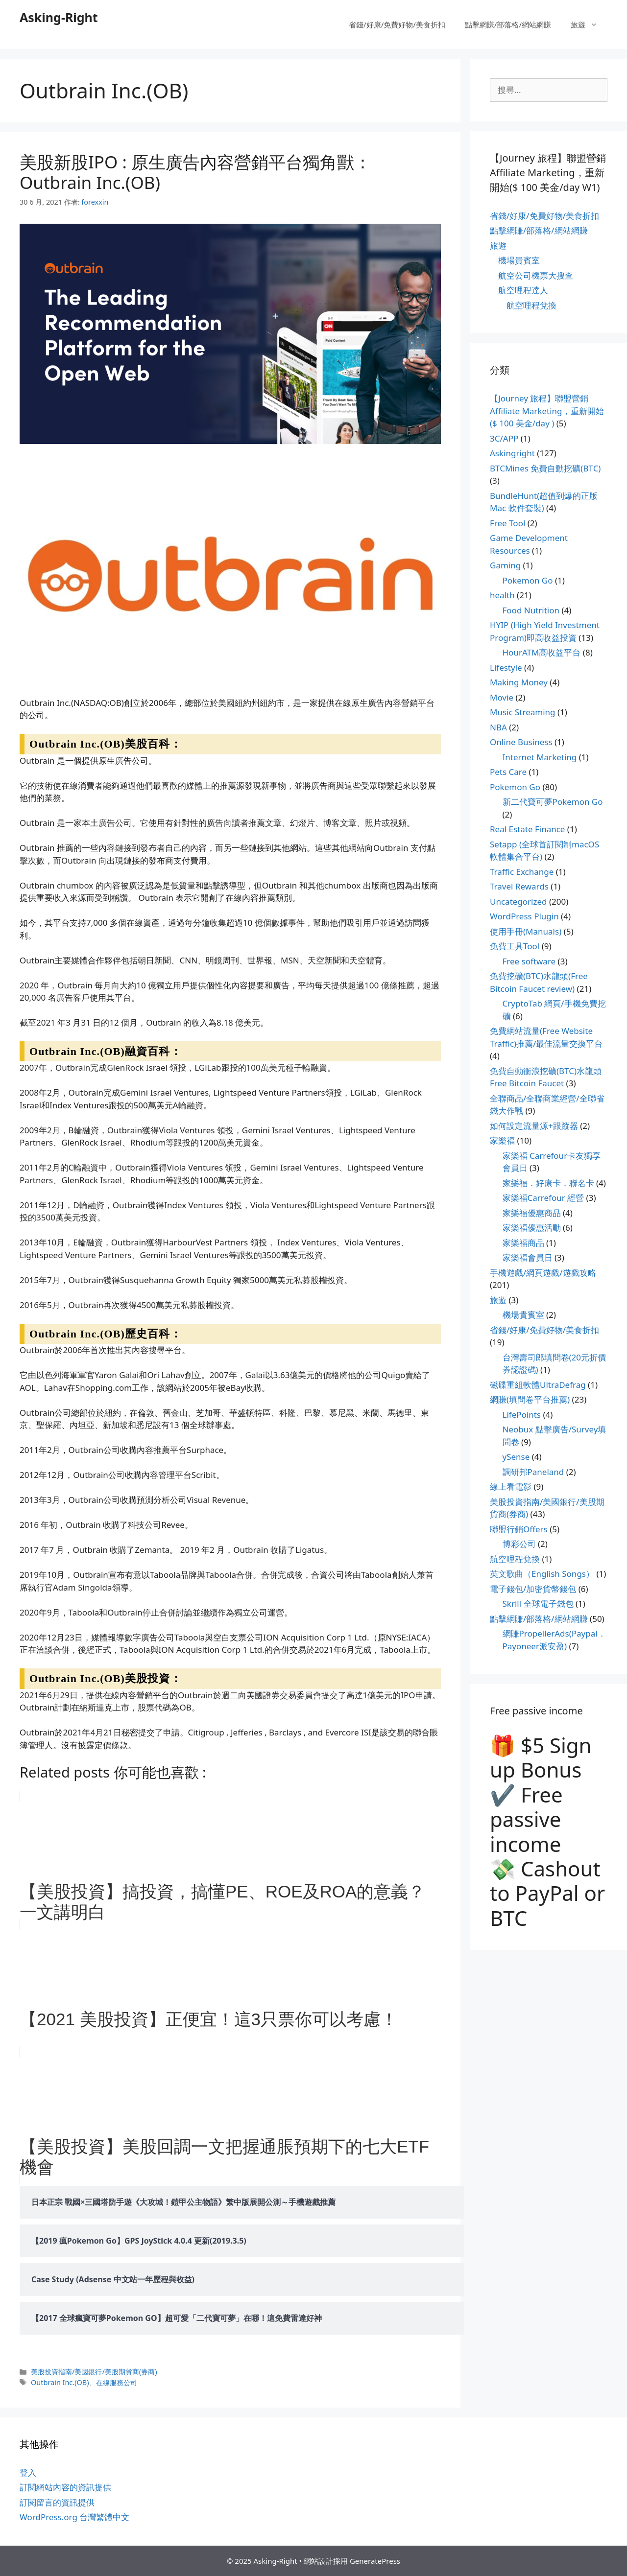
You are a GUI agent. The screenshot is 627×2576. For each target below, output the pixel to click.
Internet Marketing (540, 757)
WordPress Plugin (524, 916)
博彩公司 (519, 1543)
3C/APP (504, 438)
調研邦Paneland (533, 1471)
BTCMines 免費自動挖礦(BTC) (545, 468)
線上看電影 (510, 1486)
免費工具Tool (514, 946)
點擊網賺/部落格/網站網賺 (508, 24)
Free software (529, 961)
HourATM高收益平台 (542, 652)
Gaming (505, 565)
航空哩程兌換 (531, 305)
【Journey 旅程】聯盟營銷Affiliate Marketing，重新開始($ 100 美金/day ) (547, 411)
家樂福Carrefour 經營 (543, 1197)
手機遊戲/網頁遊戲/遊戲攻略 (543, 1272)
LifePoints (522, 1414)
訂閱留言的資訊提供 (57, 2502)
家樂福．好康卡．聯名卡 (548, 1183)
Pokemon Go (528, 580)
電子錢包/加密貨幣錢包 (533, 1588)
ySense (516, 1456)
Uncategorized (518, 901)
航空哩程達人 (523, 290)
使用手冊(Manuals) (525, 931)
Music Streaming (522, 712)
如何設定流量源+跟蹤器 (534, 1125)
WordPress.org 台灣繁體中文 (74, 2517)
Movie (501, 697)
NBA (498, 727)
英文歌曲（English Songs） (542, 1573)
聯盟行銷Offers (519, 1529)
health (502, 595)
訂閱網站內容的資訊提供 (65, 2487)
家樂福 (502, 1140)
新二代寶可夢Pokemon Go (553, 801)
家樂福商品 (523, 1242)
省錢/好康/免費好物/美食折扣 (397, 24)
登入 (28, 2472)
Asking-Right (59, 17)
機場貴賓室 (519, 260)
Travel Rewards (519, 886)
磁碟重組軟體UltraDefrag (538, 1384)
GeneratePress (375, 2561)
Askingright (512, 453)
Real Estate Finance (527, 829)
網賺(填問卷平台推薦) (530, 1399)
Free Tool (507, 523)
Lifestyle (506, 667)
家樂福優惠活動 (532, 1227)
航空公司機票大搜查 (535, 275)
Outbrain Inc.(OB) (60, 2382)
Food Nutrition (531, 610)
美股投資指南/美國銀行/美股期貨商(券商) (94, 2371)
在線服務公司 (116, 2382)
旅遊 (589, 24)
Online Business (521, 742)
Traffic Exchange (522, 871)
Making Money (519, 682)
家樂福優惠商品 (532, 1212)
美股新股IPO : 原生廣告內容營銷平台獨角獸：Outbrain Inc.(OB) (195, 172)
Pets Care (508, 771)
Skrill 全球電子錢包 (538, 1603)
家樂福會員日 (528, 1257)
